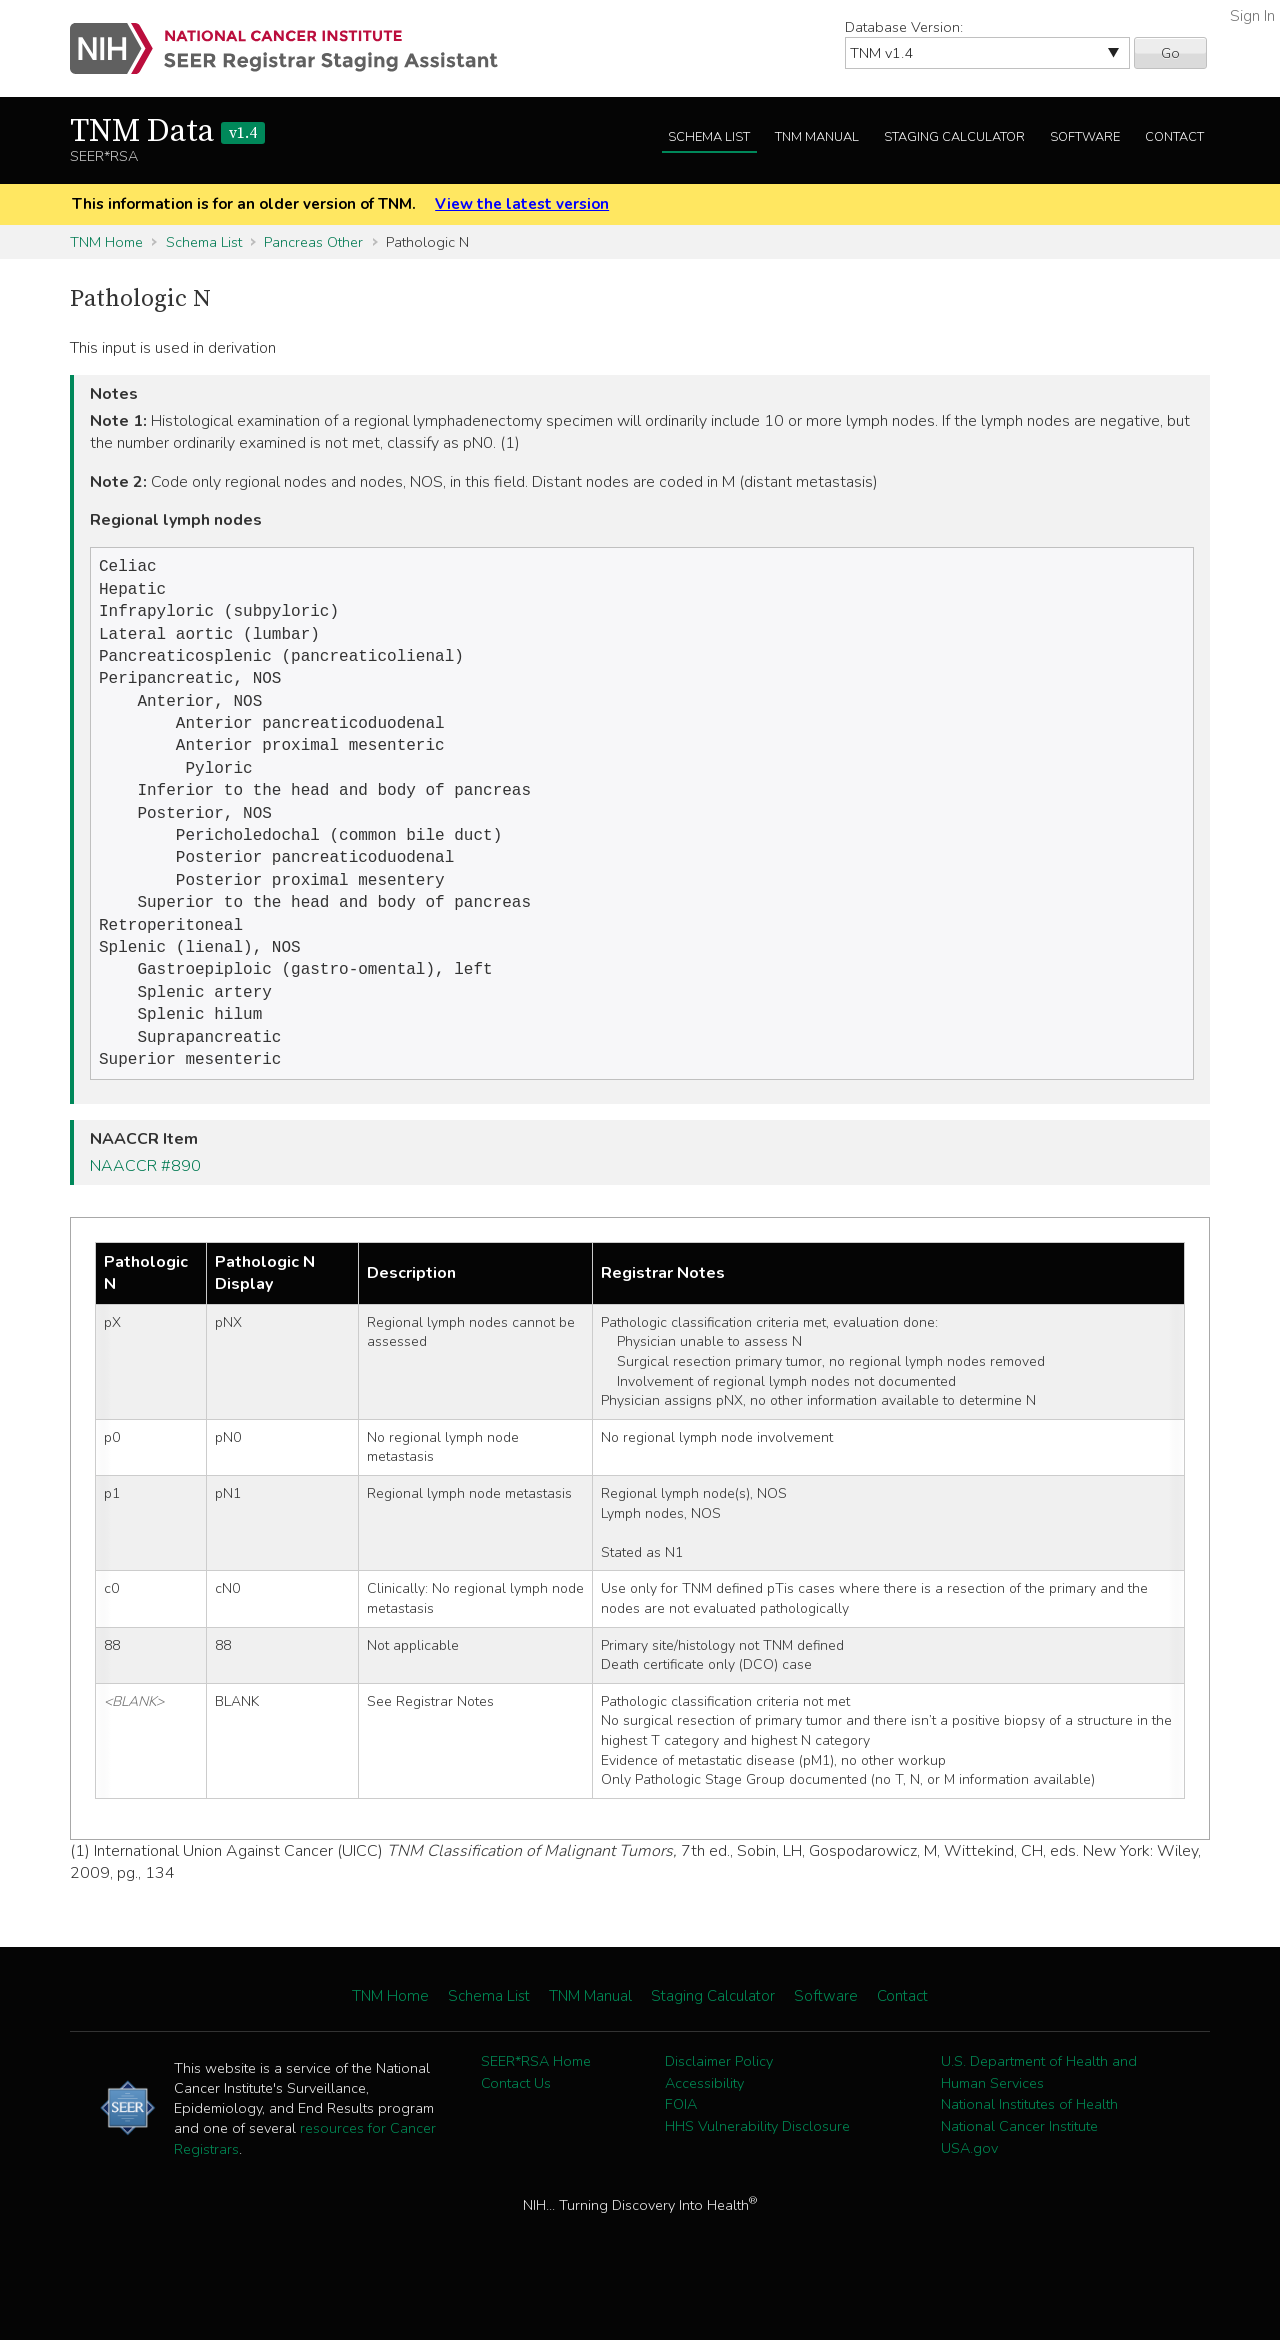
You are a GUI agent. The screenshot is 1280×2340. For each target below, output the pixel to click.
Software (1085, 137)
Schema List (709, 137)
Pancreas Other (313, 242)
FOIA (681, 2150)
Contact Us (516, 2129)
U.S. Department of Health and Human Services (1039, 2118)
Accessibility (704, 2129)
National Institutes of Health (1029, 2150)
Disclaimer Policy (719, 2107)
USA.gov (969, 2194)
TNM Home (106, 242)
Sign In (1252, 16)
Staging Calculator (954, 137)
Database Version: (904, 27)
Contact (1174, 137)
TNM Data (167, 132)
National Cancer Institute (1019, 2172)
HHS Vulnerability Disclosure (757, 2172)
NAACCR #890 (145, 1212)
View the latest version (522, 204)
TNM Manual (817, 137)
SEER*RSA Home (536, 2107)
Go (1170, 53)
